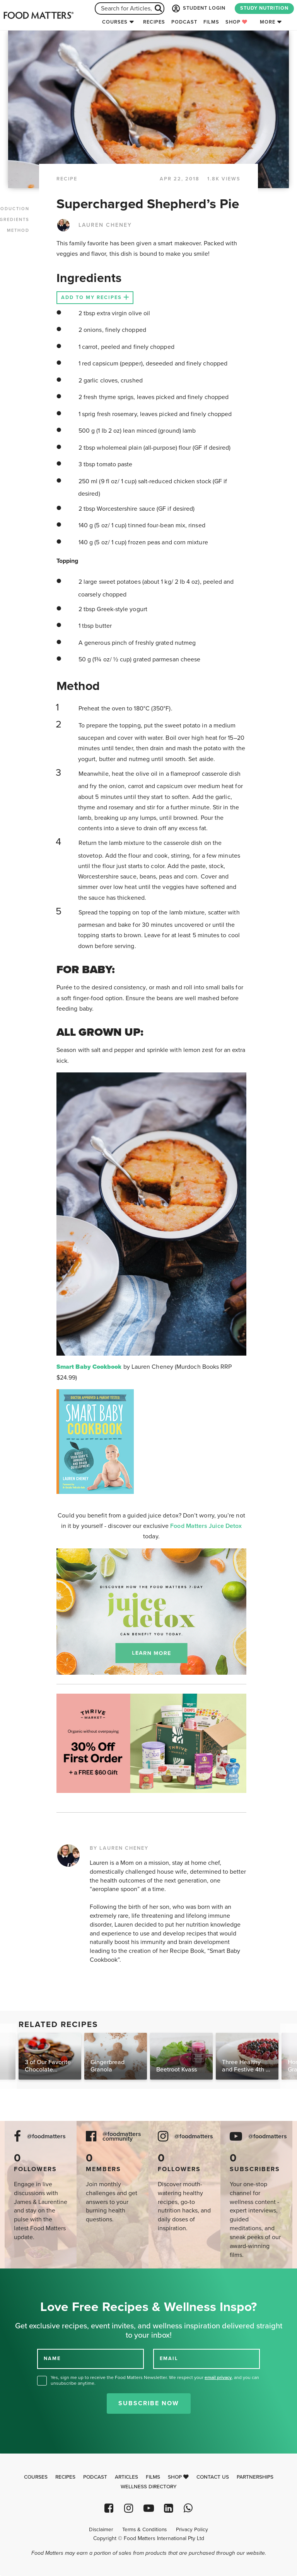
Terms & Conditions (144, 2530)
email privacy (218, 2377)
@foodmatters (46, 2136)
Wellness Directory (149, 2487)
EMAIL (169, 2358)
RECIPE (66, 179)
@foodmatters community (121, 2137)
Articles (126, 2477)
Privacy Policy (192, 2530)
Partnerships (255, 2477)
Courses (115, 22)
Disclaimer (101, 2530)
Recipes (154, 22)
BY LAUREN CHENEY (119, 1848)
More (267, 22)
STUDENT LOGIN (198, 8)
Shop (236, 22)
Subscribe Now (148, 2403)
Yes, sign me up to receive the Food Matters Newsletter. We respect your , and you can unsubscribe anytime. (155, 2380)
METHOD (18, 230)
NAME (52, 2358)
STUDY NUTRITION (264, 8)
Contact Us (212, 2477)
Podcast (184, 22)
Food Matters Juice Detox (206, 1526)
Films (211, 22)
